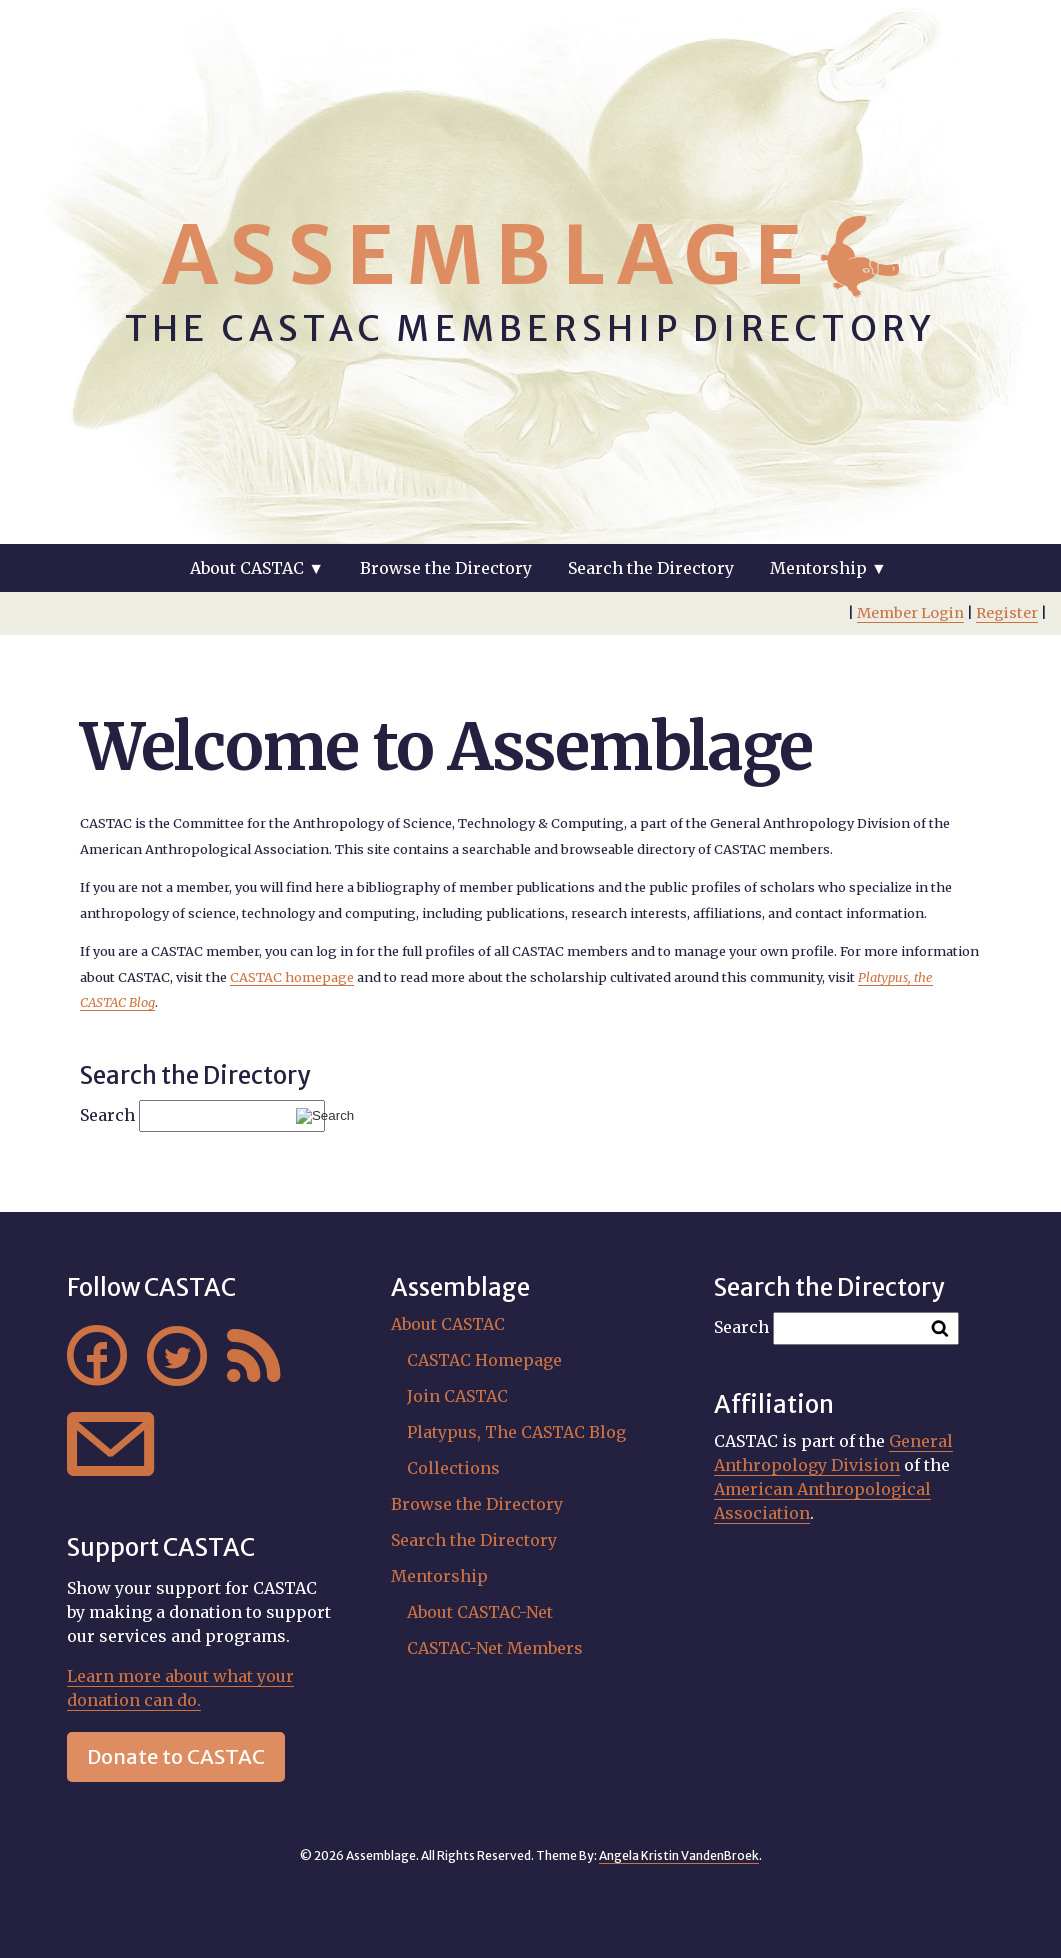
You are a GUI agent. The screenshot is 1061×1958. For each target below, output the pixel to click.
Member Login (910, 613)
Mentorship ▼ (828, 568)
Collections (453, 1468)
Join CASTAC (457, 1396)
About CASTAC (448, 1324)
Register (1007, 613)
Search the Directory (651, 568)
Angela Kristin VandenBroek (679, 1855)
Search (107, 1115)
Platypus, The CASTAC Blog (516, 1432)
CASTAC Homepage (484, 1360)
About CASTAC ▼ (257, 568)
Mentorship (439, 1576)
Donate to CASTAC (176, 1756)
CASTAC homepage (292, 977)
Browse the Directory (446, 568)
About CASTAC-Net (480, 1612)
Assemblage (488, 255)
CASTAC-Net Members (495, 1648)
